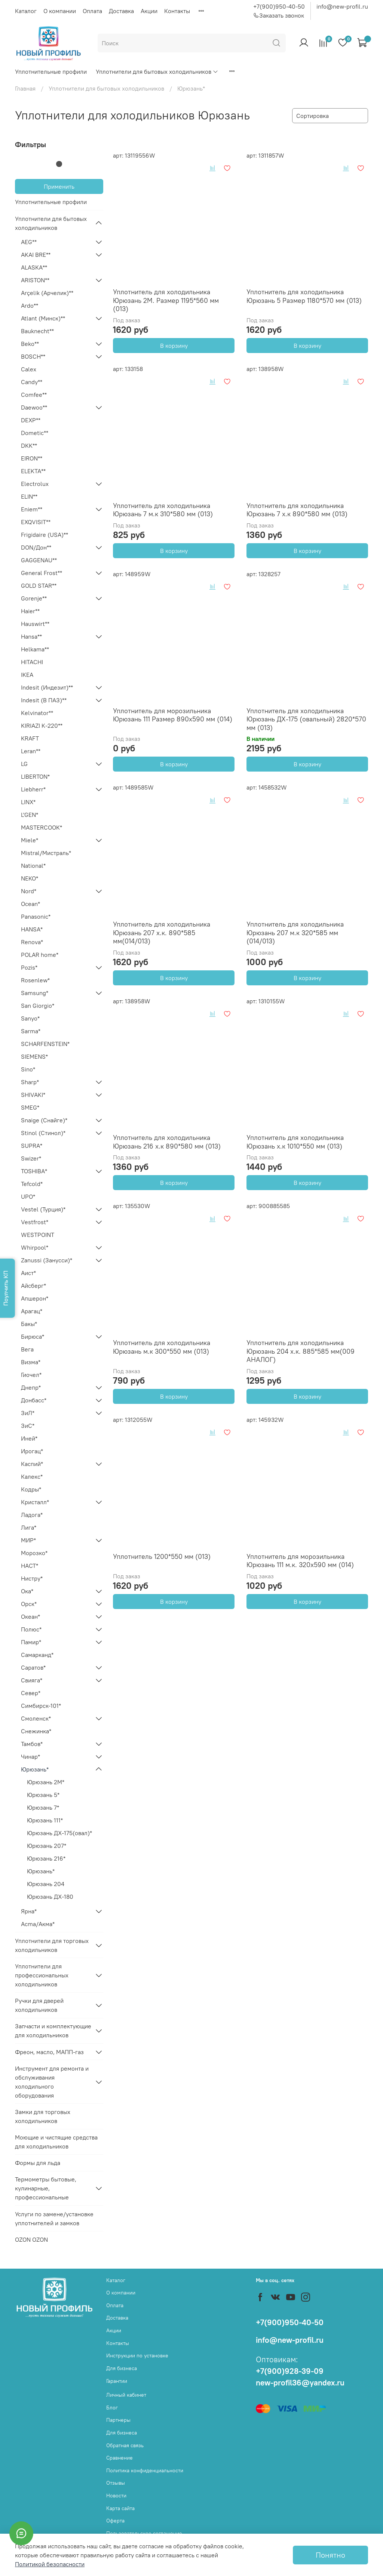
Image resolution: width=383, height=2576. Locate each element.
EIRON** (31, 458)
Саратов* (33, 1667)
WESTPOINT (37, 1234)
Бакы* (29, 1323)
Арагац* (31, 1311)
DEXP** (30, 420)
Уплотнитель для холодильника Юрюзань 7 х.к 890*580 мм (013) (296, 509)
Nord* (28, 891)
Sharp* (30, 1082)
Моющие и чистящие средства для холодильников (56, 2142)
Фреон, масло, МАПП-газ (49, 2052)
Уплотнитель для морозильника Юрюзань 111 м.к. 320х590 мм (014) (300, 1560)
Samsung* (34, 993)
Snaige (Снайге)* (44, 1120)
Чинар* (30, 1756)
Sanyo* (30, 1018)
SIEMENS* (34, 1056)
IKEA (27, 674)
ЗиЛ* (27, 1413)
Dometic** (34, 433)
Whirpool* (34, 1247)
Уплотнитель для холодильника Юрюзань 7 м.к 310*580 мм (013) (163, 509)
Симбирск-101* (41, 1705)
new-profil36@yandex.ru (300, 2383)
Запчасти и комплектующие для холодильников (53, 2030)
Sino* (28, 1069)
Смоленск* (36, 1718)
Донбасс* (33, 1400)
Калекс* (32, 1476)
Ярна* (29, 1911)
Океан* (30, 1616)
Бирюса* (32, 1336)
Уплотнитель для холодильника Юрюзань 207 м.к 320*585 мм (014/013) (295, 932)
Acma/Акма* (38, 1924)
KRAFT (30, 738)
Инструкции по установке (137, 2355)
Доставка (121, 11)
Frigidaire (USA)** (44, 534)
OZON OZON (31, 2239)
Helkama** (35, 649)
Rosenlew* (35, 980)
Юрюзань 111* (45, 1820)
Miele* (29, 840)
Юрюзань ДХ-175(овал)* (59, 1833)
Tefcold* (32, 1183)
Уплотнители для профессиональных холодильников (41, 1975)
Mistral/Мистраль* (46, 853)
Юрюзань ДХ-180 (50, 1896)
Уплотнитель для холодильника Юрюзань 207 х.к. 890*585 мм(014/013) (161, 932)
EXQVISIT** (35, 522)
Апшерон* (34, 1298)
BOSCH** (33, 356)
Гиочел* (31, 1374)
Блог (112, 2407)
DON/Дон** (36, 547)
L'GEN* (29, 814)
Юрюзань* (35, 1769)
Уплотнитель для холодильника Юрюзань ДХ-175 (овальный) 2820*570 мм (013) (306, 719)
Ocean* (30, 903)
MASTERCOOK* (41, 827)
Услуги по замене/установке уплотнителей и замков (54, 2218)
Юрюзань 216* (46, 1858)
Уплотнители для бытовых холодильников (157, 71)
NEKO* (29, 878)
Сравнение (119, 2457)
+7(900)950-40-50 (279, 6)
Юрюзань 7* (43, 1807)
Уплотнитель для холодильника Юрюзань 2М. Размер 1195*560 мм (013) (166, 300)
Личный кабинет (126, 2394)
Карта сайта (120, 2508)
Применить (59, 186)
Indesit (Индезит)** (47, 687)
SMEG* (30, 1107)
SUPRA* (31, 1145)
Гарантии (116, 2381)
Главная (25, 88)
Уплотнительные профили (51, 71)
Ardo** (29, 305)
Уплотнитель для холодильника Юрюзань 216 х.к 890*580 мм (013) (167, 1141)
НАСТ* (29, 1565)
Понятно (330, 2555)
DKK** (29, 445)
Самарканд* (37, 1654)
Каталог (26, 11)
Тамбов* (32, 1744)
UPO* (28, 1196)
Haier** (30, 611)
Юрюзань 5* (43, 1794)
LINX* (28, 802)
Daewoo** (34, 407)
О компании (59, 11)
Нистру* (32, 1578)
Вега (27, 1349)
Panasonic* (35, 916)
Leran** (30, 751)
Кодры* (31, 1489)
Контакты (177, 11)
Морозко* (34, 1553)
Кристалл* (35, 1502)
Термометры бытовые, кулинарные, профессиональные (45, 2188)
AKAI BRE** (35, 254)
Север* (30, 1693)
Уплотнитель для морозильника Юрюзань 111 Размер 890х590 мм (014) (172, 715)
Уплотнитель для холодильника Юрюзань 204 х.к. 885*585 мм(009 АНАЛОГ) (300, 1351)
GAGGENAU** (39, 560)
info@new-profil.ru (342, 6)
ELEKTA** (33, 471)
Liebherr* (33, 789)
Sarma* (30, 1031)
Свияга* (31, 1680)
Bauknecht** (37, 331)
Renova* (32, 942)
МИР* (28, 1540)
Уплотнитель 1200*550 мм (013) (162, 1556)
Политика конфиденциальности (144, 2470)
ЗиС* (27, 1425)
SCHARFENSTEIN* (45, 1043)
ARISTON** (35, 280)
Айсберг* (33, 1285)
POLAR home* (39, 954)
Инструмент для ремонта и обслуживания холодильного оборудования (52, 2082)
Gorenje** (34, 598)
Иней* (29, 1438)
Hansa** (31, 636)
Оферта (115, 2520)
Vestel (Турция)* (43, 1209)
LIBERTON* (35, 776)
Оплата (92, 11)
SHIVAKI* (33, 1094)
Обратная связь (125, 2445)
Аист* (28, 1273)
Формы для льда (37, 2162)
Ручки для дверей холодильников (39, 2005)
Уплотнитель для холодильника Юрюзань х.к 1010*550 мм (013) (295, 1141)
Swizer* (31, 1158)
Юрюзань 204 (45, 1884)
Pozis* (29, 967)
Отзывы (115, 2482)
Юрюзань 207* (46, 1845)
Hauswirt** (35, 623)
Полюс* (31, 1629)
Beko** (30, 343)
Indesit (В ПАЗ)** (44, 700)
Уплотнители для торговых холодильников (52, 1945)
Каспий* (32, 1464)
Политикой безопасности (50, 2564)
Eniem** (31, 509)
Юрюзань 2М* (45, 1782)
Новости (116, 2495)
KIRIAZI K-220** (41, 725)
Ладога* (32, 1514)
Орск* (29, 1604)
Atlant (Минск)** (43, 318)
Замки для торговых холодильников (42, 2116)
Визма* (30, 1362)
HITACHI (32, 662)
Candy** (31, 382)
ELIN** (29, 496)
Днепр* (31, 1387)
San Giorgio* (37, 1005)
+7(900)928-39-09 (290, 2371)
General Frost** (41, 573)
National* (33, 865)
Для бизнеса (121, 2368)
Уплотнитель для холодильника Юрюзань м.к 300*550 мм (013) (161, 1347)
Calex (28, 369)
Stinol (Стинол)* (43, 1133)
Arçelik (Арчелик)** (47, 292)
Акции (149, 11)
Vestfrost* (34, 1222)
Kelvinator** (37, 713)
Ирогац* (32, 1451)
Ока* (27, 1591)
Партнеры (118, 2420)
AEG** (29, 242)
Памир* (31, 1642)
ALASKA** (34, 267)
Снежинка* (36, 1731)
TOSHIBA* (34, 1171)
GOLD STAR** (38, 585)
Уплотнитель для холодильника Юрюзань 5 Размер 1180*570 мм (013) (304, 296)
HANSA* (32, 929)
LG (24, 763)
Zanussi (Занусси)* (46, 1260)
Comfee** (34, 394)
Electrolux (35, 483)
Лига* (28, 1527)
